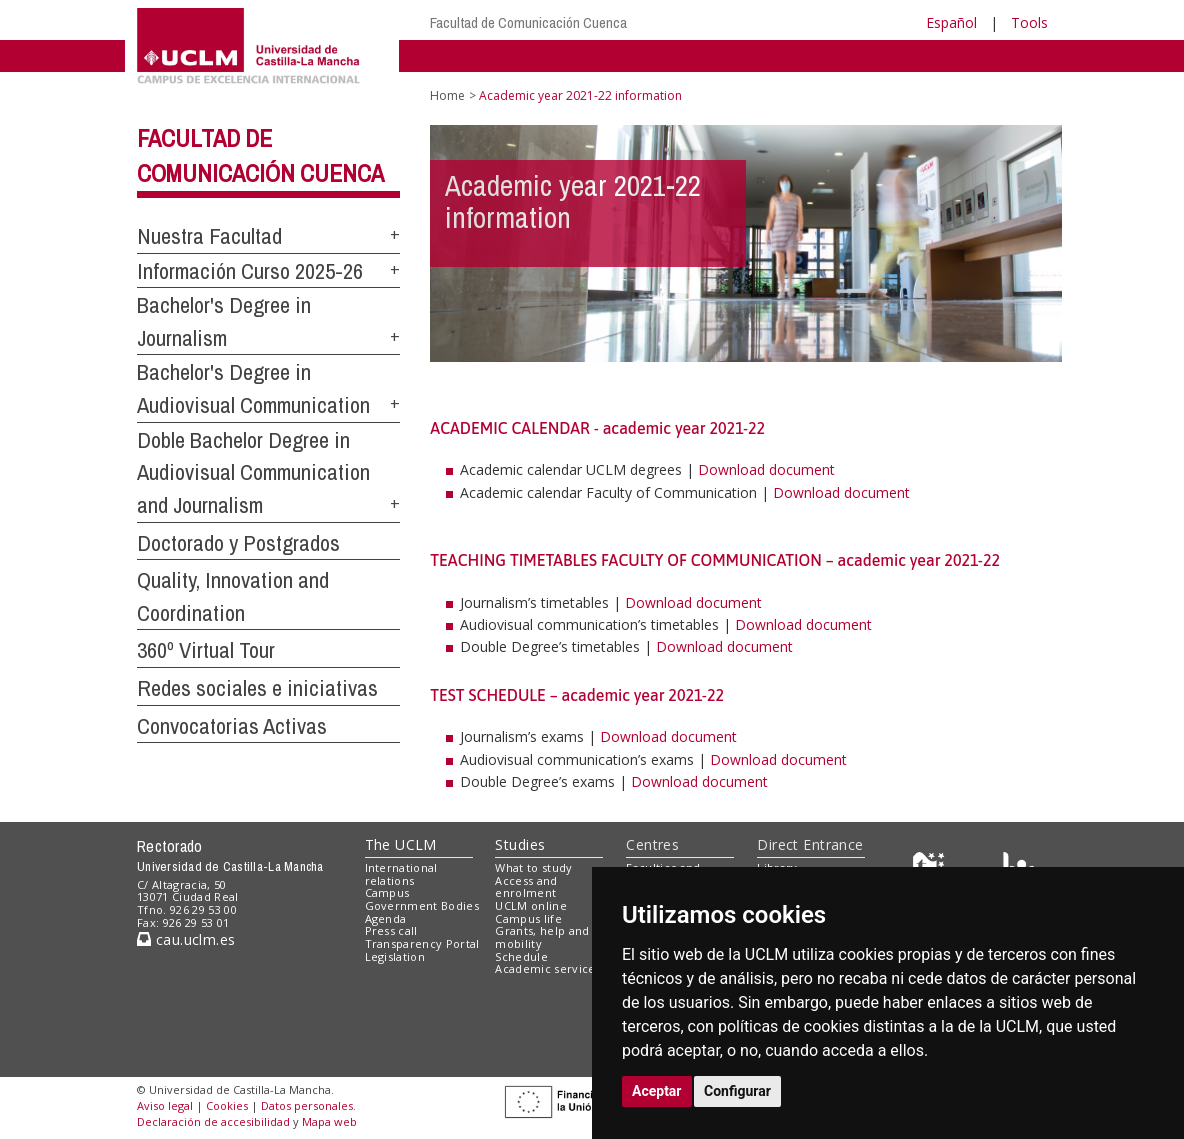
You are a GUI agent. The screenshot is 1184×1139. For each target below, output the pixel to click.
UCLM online (531, 905)
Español (951, 22)
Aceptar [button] (657, 1091)
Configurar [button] (737, 1091)
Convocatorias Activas (232, 726)
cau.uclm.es (186, 939)
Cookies (227, 1105)
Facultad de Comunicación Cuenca (528, 22)
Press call (391, 930)
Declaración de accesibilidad (213, 1121)
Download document (766, 469)
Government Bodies (422, 905)
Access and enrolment (526, 887)
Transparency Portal (422, 943)
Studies (520, 844)
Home (447, 95)
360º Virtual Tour (206, 650)
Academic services (548, 968)
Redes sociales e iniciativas (257, 688)
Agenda (386, 918)
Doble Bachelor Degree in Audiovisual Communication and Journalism (253, 472)
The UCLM (401, 844)
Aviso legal (165, 1105)
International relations (401, 874)
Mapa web (329, 1121)
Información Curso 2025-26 (250, 271)
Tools (1029, 22)
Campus (387, 892)
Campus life (528, 918)
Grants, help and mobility (542, 937)
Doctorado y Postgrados (238, 543)
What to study (533, 867)
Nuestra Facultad (209, 236)
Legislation (395, 956)
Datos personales (307, 1105)
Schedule (521, 956)
